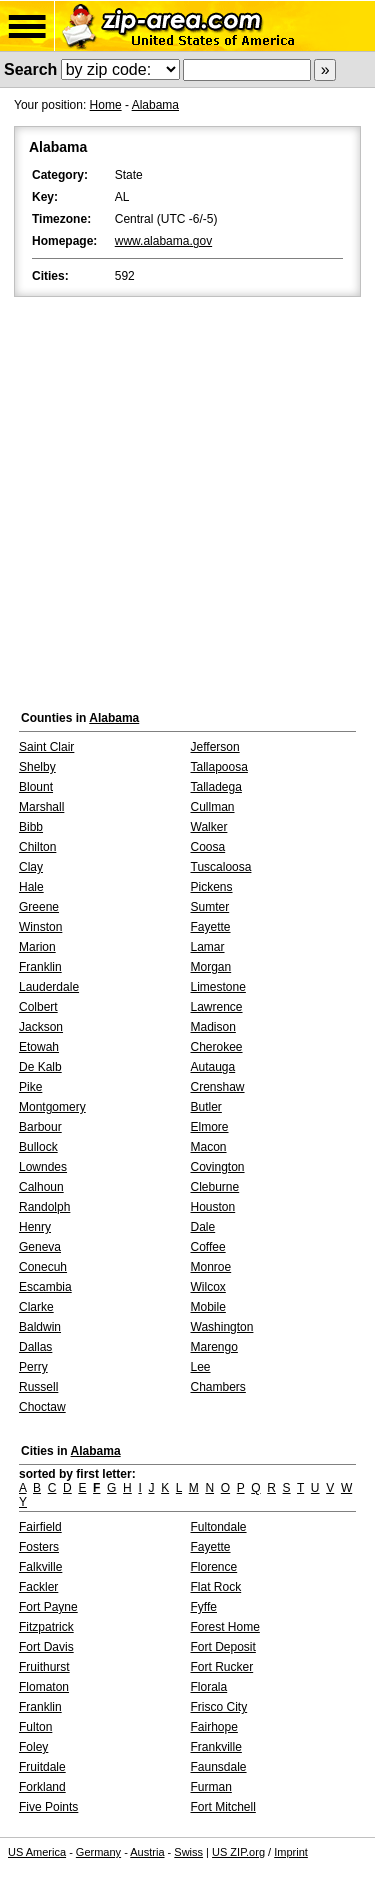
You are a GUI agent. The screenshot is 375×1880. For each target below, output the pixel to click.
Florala (209, 1687)
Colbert (38, 1007)
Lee (201, 1367)
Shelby (37, 767)
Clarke (36, 1307)
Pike (30, 1087)
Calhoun (41, 1187)
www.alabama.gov (163, 241)
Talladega (216, 787)
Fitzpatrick (46, 1627)
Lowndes (43, 1167)
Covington (218, 1167)
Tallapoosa (219, 767)
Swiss (188, 1852)
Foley (33, 1747)
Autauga (213, 1067)
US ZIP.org (238, 1852)
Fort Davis (46, 1647)
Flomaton (44, 1687)
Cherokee (217, 1047)
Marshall (41, 807)
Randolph (44, 1207)
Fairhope (214, 1727)
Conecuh (43, 1267)
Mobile (208, 1307)
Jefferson (215, 747)
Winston (40, 927)
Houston (213, 1207)
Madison (213, 1027)
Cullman (213, 807)
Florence (214, 1567)
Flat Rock (216, 1587)
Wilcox (208, 1287)
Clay (31, 867)
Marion (37, 947)
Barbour (40, 1127)
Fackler (38, 1587)
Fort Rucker (222, 1667)
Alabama (155, 105)
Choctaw (42, 1407)
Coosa (208, 847)
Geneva (40, 1247)
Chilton (37, 847)
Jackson (41, 1027)
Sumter (210, 907)
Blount (36, 787)
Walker (209, 827)
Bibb (31, 827)
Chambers (218, 1387)
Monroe (211, 1267)
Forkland (42, 1787)
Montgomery (52, 1107)
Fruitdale (42, 1767)
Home (106, 105)
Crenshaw (218, 1087)
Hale (31, 887)
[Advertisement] (187, 498)
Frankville (216, 1747)
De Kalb (40, 1067)
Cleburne (215, 1187)
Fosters (39, 1547)
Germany (98, 1852)
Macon (209, 1147)
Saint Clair (46, 747)
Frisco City (219, 1707)
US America (37, 1852)
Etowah (39, 1047)
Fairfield (40, 1527)
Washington (222, 1327)
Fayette (211, 927)
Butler (206, 1107)
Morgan (211, 967)
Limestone (218, 987)
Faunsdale (219, 1767)
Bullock (38, 1147)
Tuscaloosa (221, 867)
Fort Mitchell (223, 1807)
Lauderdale (49, 987)
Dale (203, 1227)
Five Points (48, 1807)
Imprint (291, 1852)
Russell (38, 1387)
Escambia (45, 1287)
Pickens (212, 887)
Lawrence (217, 1007)
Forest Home (225, 1627)
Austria (147, 1852)
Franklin (40, 967)
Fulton (35, 1727)
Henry (35, 1227)
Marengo (214, 1347)
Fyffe (204, 1607)
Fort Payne (48, 1607)
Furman (211, 1787)
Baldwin (40, 1327)
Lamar (208, 947)
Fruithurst (44, 1667)
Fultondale (219, 1527)
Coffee (208, 1247)
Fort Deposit (223, 1647)
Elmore (210, 1127)
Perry (33, 1367)
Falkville (40, 1567)
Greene (39, 907)
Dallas (35, 1347)
